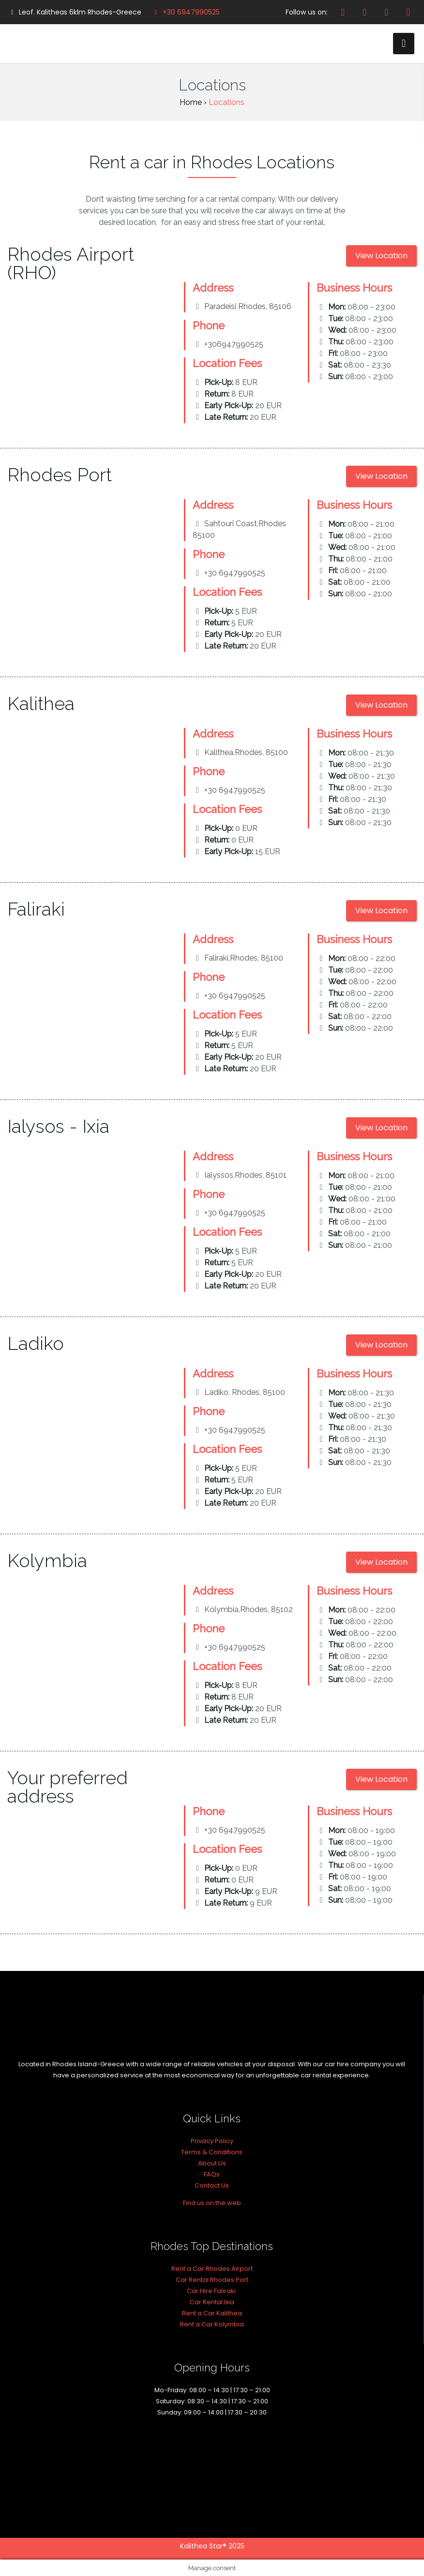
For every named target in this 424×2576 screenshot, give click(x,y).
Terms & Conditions (211, 2152)
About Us (212, 2163)
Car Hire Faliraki (212, 2290)
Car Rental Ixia (212, 2302)
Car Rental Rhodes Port (212, 2279)
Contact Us (212, 2185)
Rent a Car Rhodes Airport (212, 2268)
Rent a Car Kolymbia (212, 2324)
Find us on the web (212, 2202)
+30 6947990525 (185, 12)
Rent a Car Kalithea (212, 2313)
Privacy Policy (212, 2141)
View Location (381, 255)
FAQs (212, 2174)
